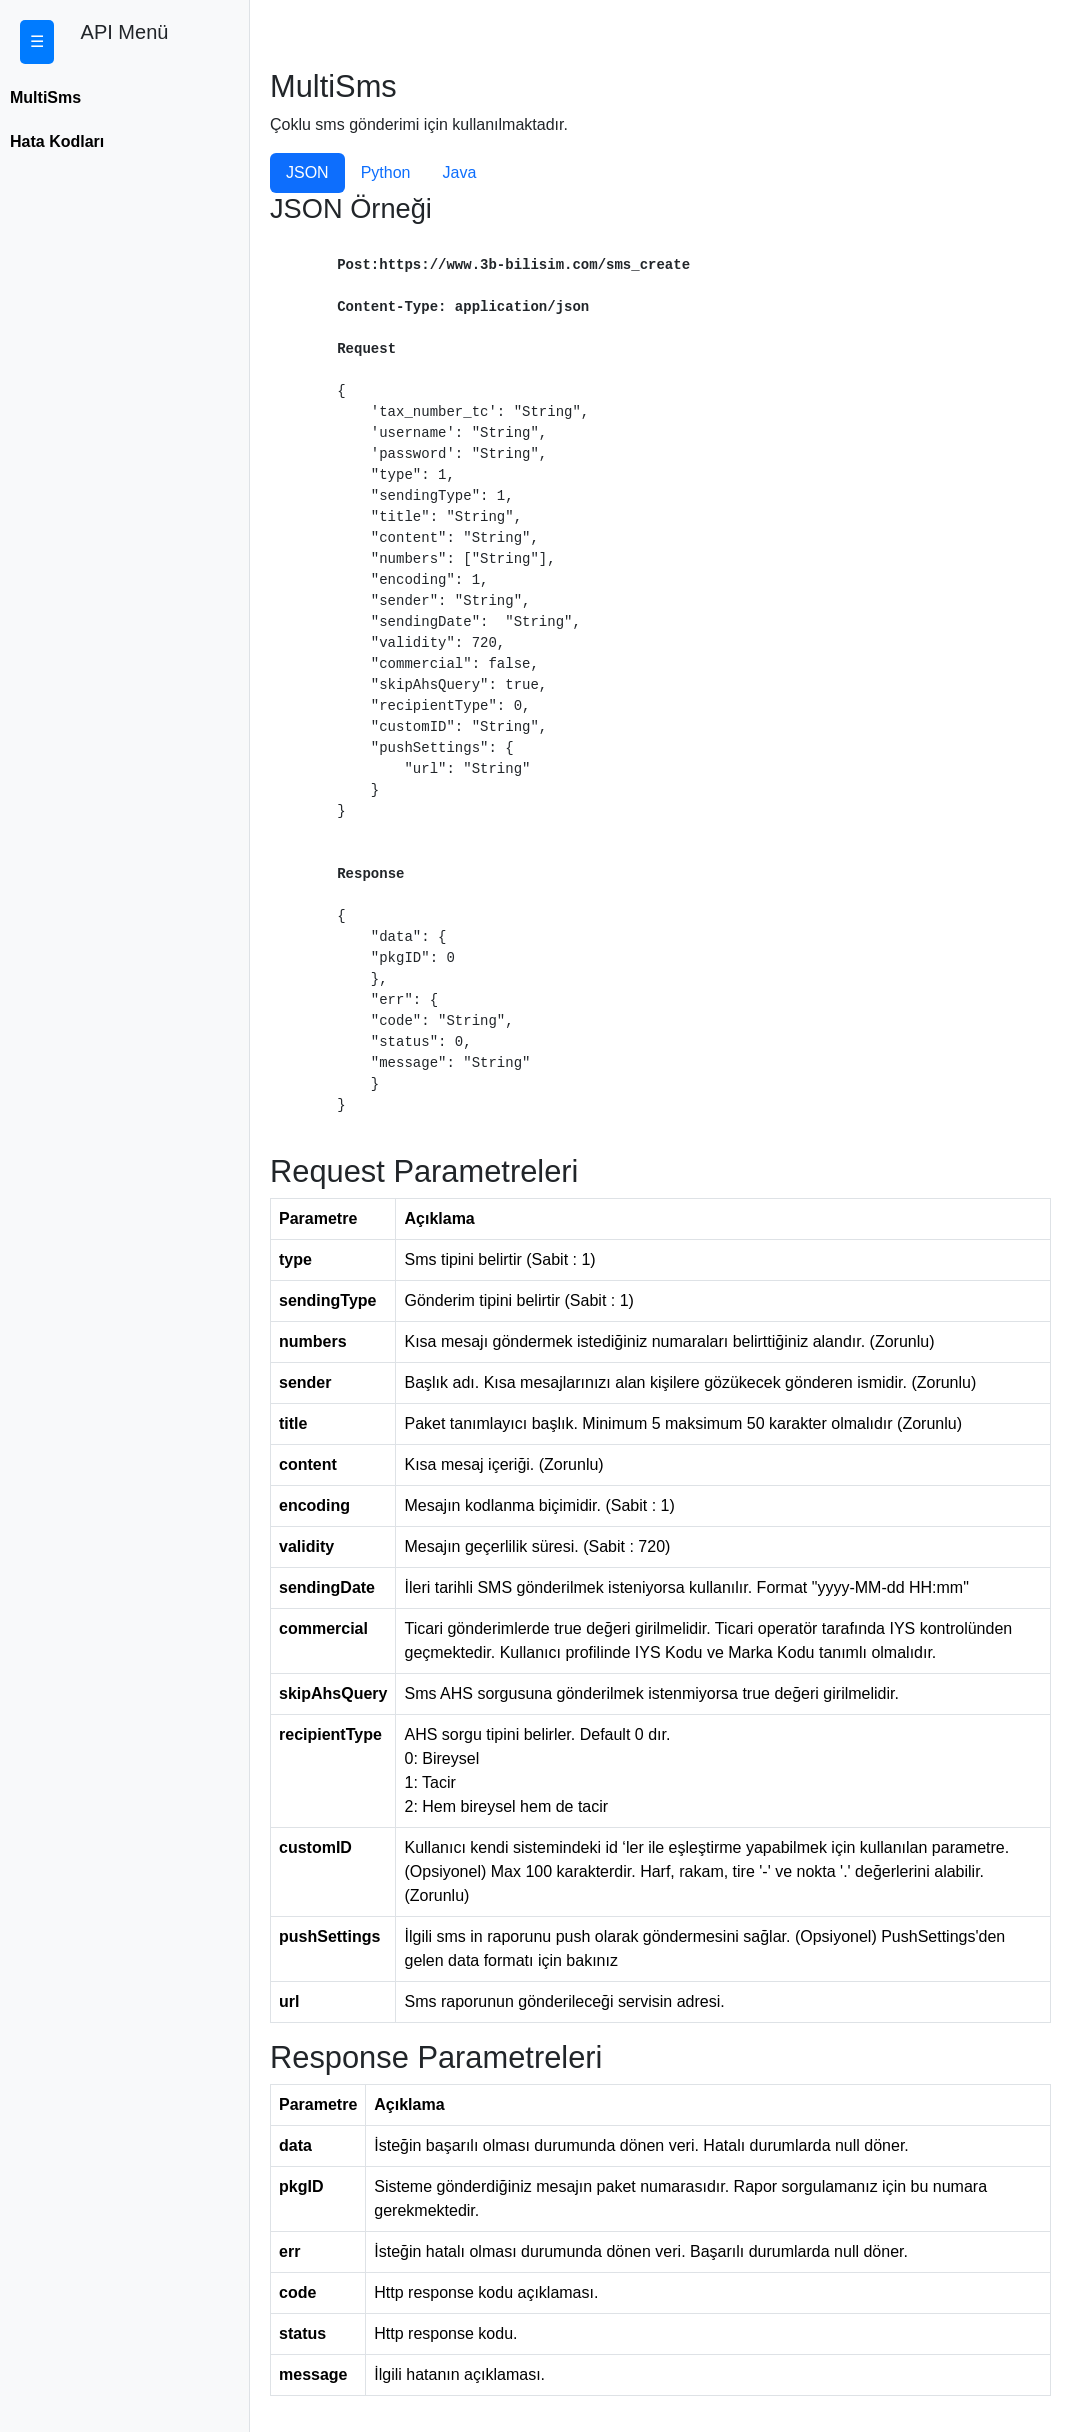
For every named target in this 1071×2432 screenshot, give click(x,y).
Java (459, 172)
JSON (307, 172)
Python (386, 172)
